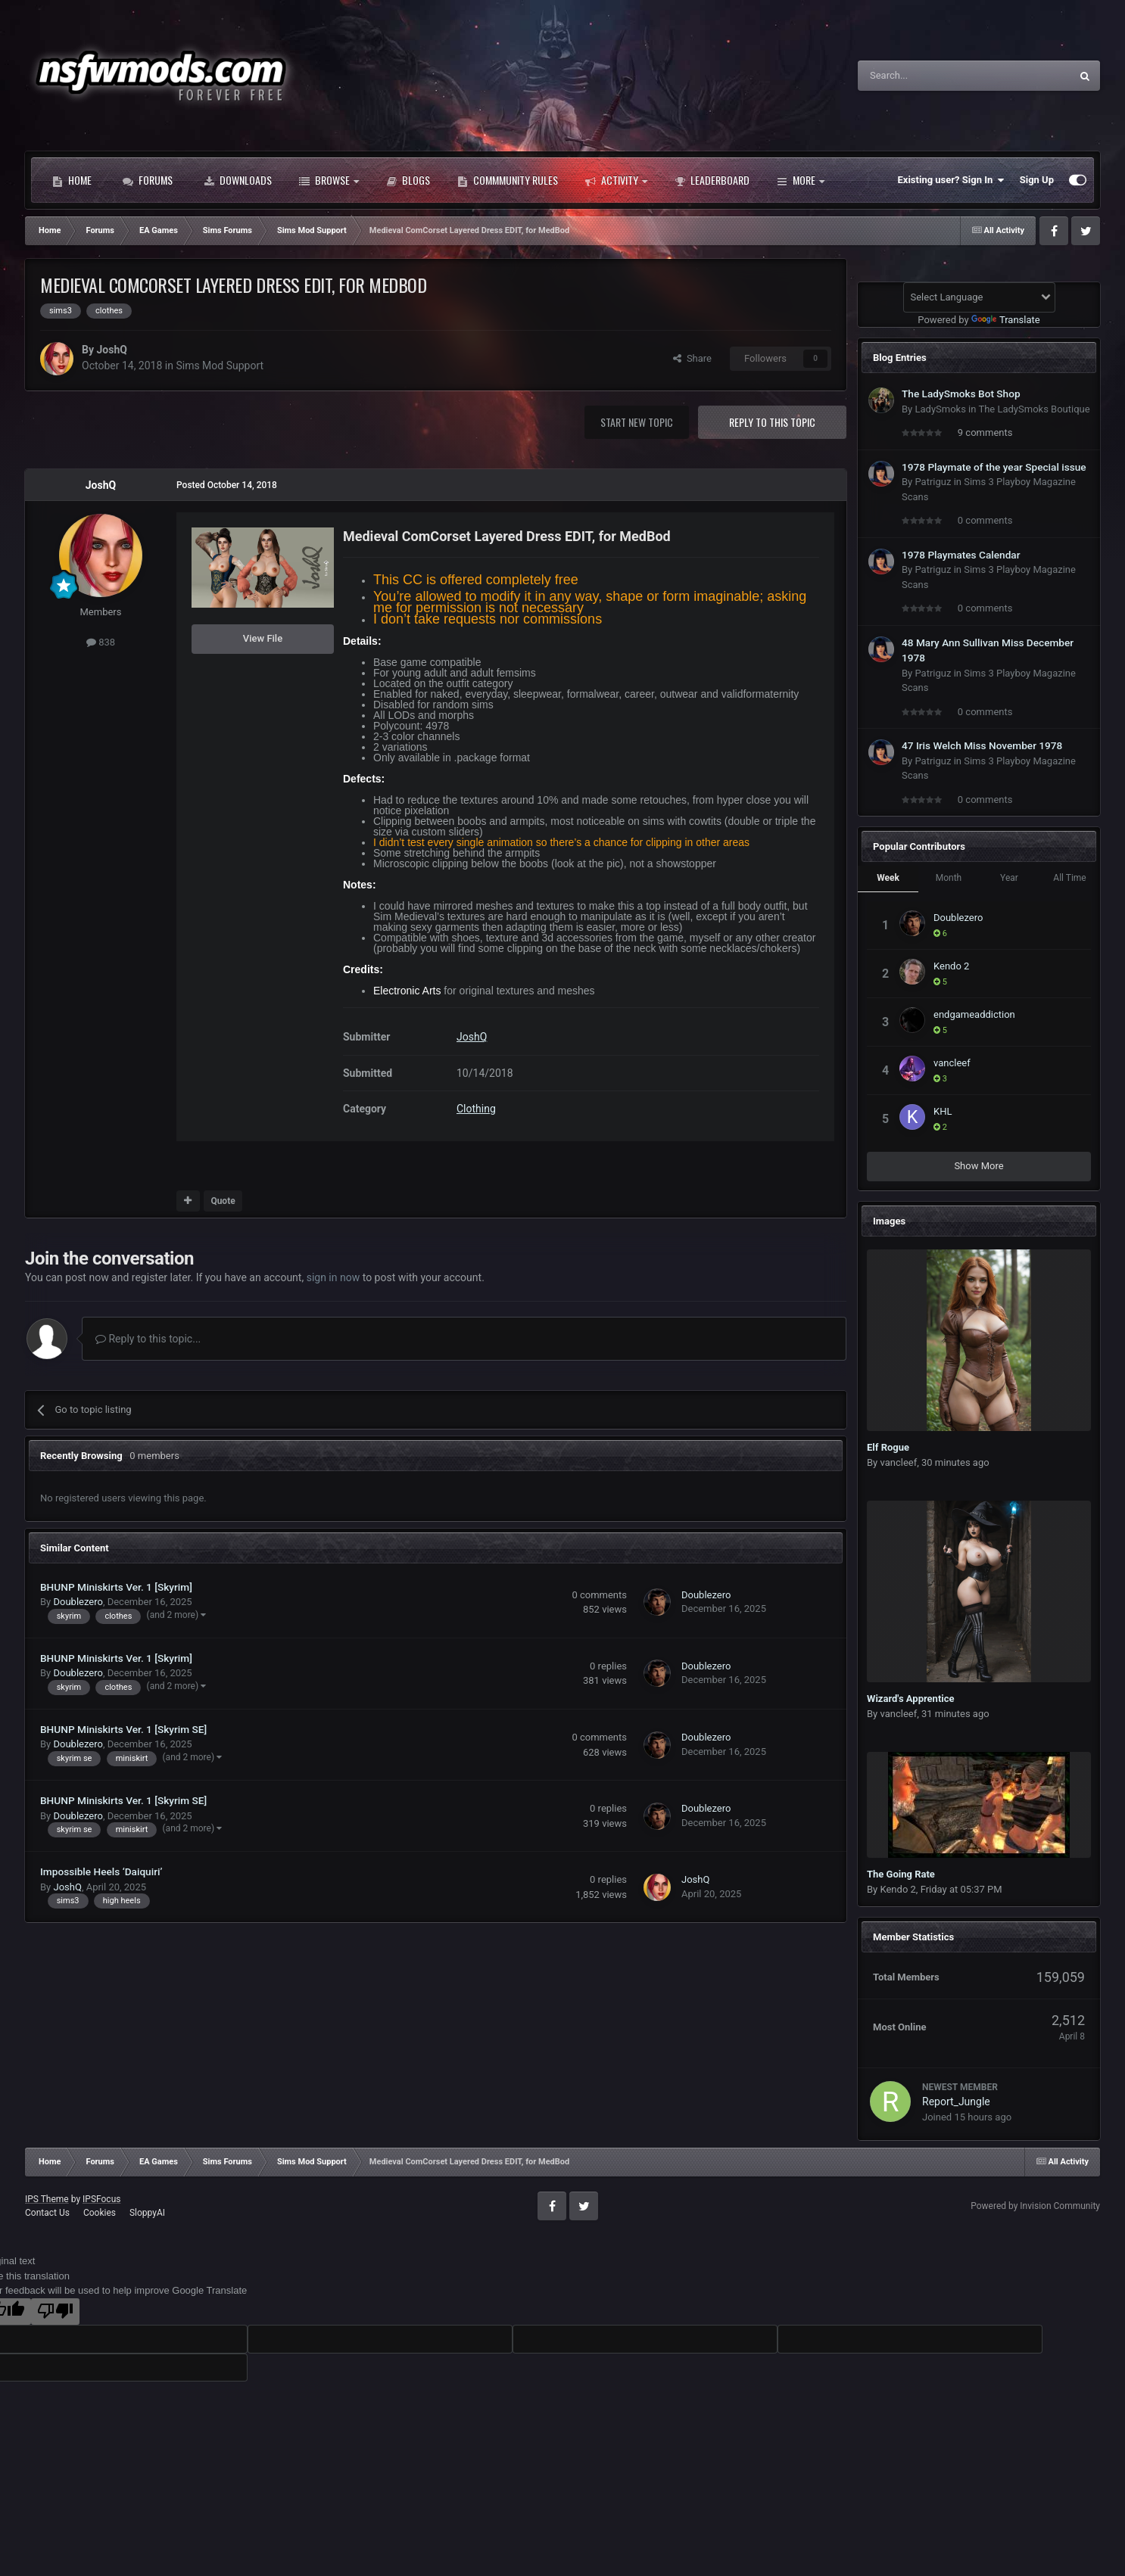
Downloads (237, 180)
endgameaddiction (974, 1014)
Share (692, 358)
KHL (942, 1111)
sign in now (333, 1277)
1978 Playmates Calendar (961, 555)
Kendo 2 (951, 966)
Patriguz (933, 481)
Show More (978, 1165)
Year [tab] (1009, 878)
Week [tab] (888, 878)
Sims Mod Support (219, 365)
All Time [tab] (1069, 878)
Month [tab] (948, 878)
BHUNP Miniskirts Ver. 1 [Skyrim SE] (123, 1729)
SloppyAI (147, 2212)
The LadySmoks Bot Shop (961, 393)
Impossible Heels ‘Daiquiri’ (101, 1871)
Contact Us (47, 2212)
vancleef (952, 1063)
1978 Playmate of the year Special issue (994, 467)
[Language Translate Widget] (979, 297)
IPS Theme (47, 2199)
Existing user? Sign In (951, 180)
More (800, 180)
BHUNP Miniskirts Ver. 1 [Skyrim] (116, 1587)
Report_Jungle (956, 2101)
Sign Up (1037, 179)
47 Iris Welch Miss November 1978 (982, 745)
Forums (147, 180)
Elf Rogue (888, 1447)
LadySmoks (940, 409)
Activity (616, 180)
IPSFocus (101, 2199)
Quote (222, 1201)
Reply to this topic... (148, 1339)
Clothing (476, 1109)
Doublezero (77, 1601)
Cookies (99, 2212)
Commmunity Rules (508, 180)
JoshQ (111, 350)
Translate (1005, 319)
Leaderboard (712, 180)
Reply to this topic (772, 422)
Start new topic (636, 422)
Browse (328, 180)
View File (262, 638)
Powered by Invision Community (1035, 2206)
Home (72, 180)
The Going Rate (901, 1874)
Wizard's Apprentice (911, 1698)
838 (100, 642)
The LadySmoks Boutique (1033, 409)
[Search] (928, 76)
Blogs (408, 180)
